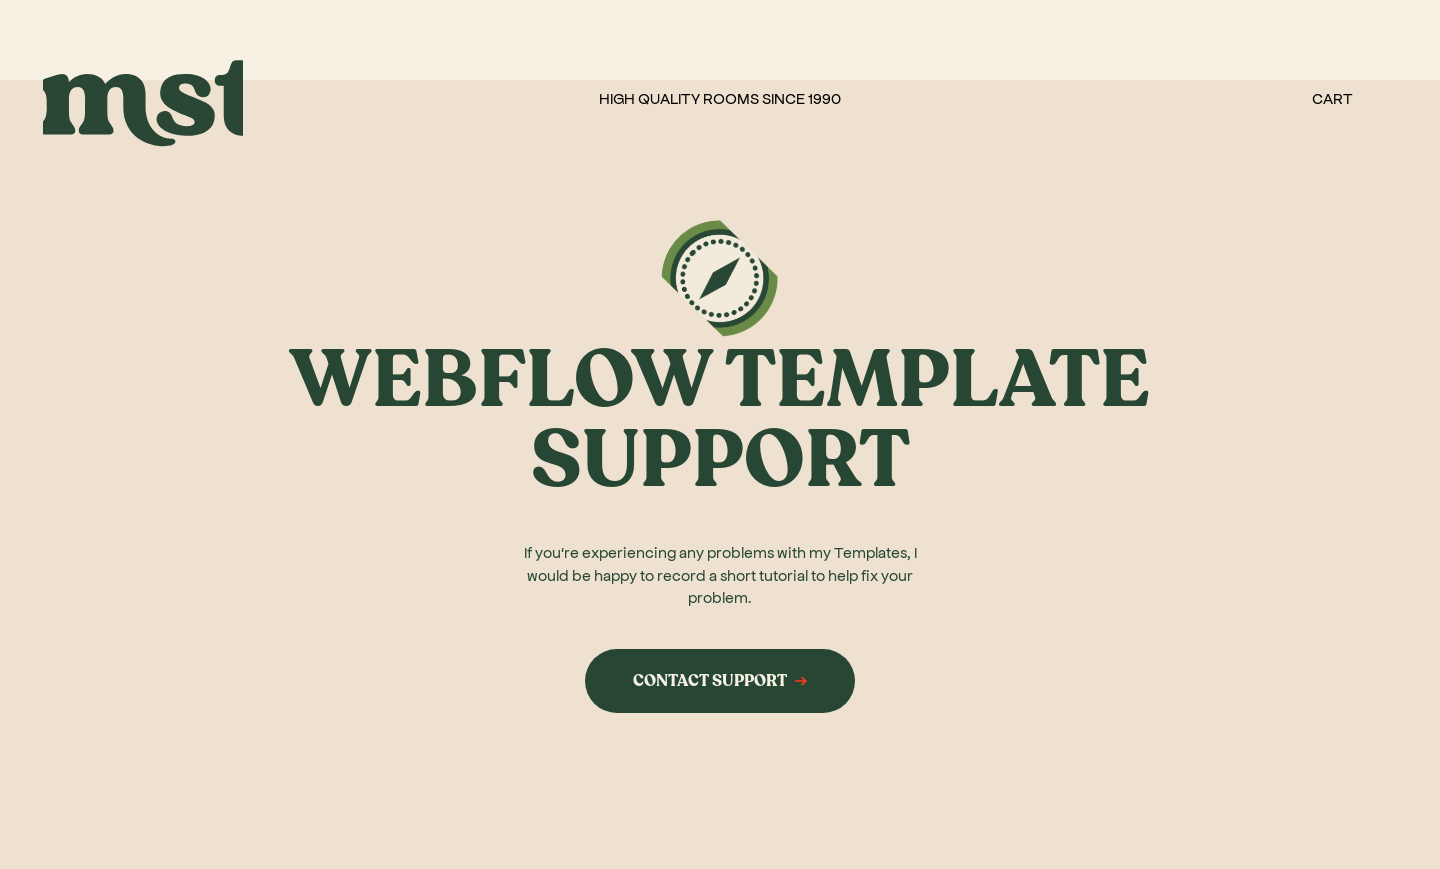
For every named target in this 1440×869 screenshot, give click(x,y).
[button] (1332, 98)
